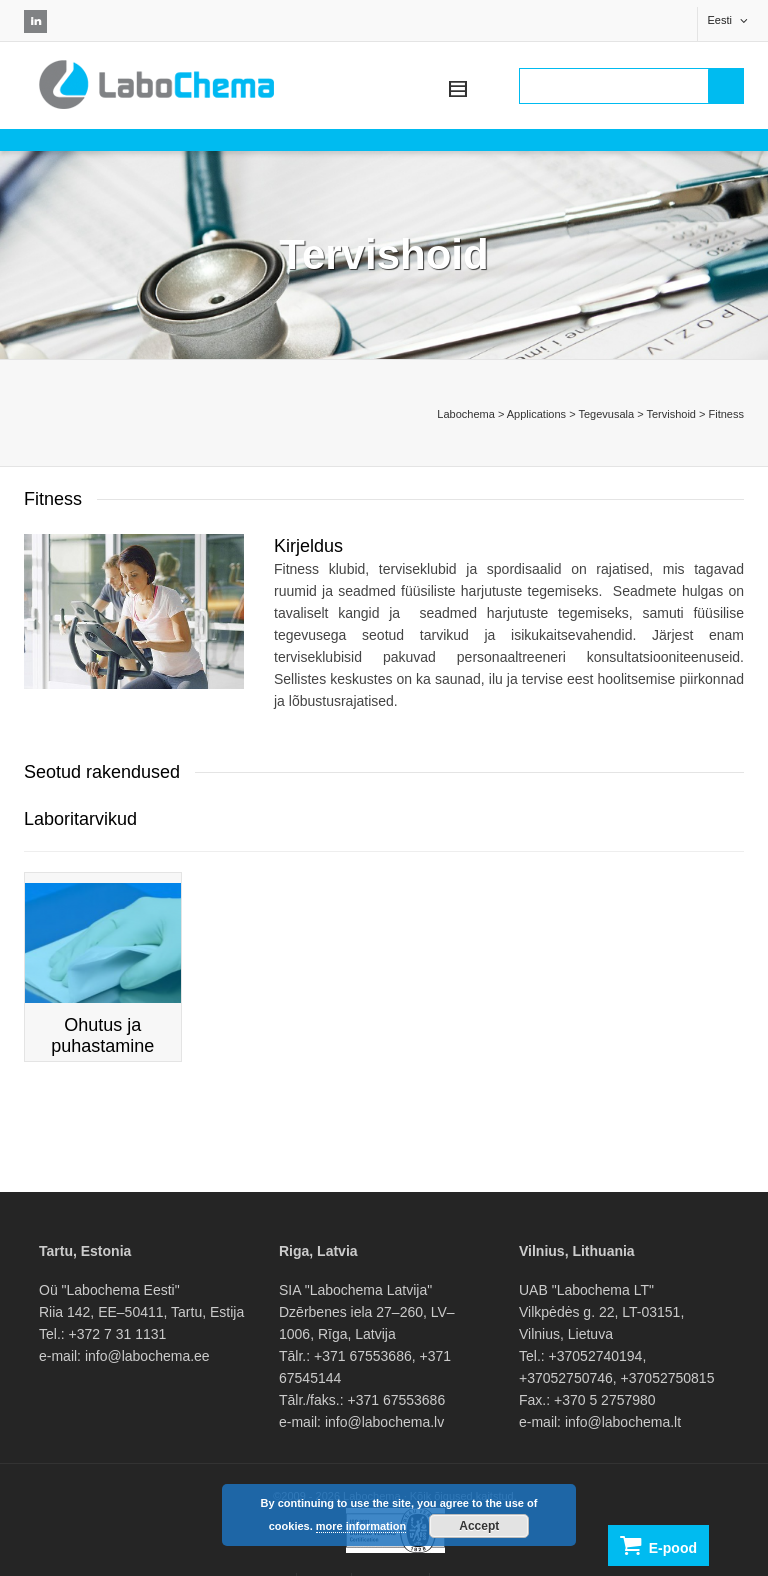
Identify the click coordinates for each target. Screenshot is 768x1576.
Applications (536, 414)
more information (361, 1526)
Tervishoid (671, 414)
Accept (479, 1526)
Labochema (466, 414)
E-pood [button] (658, 1545)
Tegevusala (606, 414)
